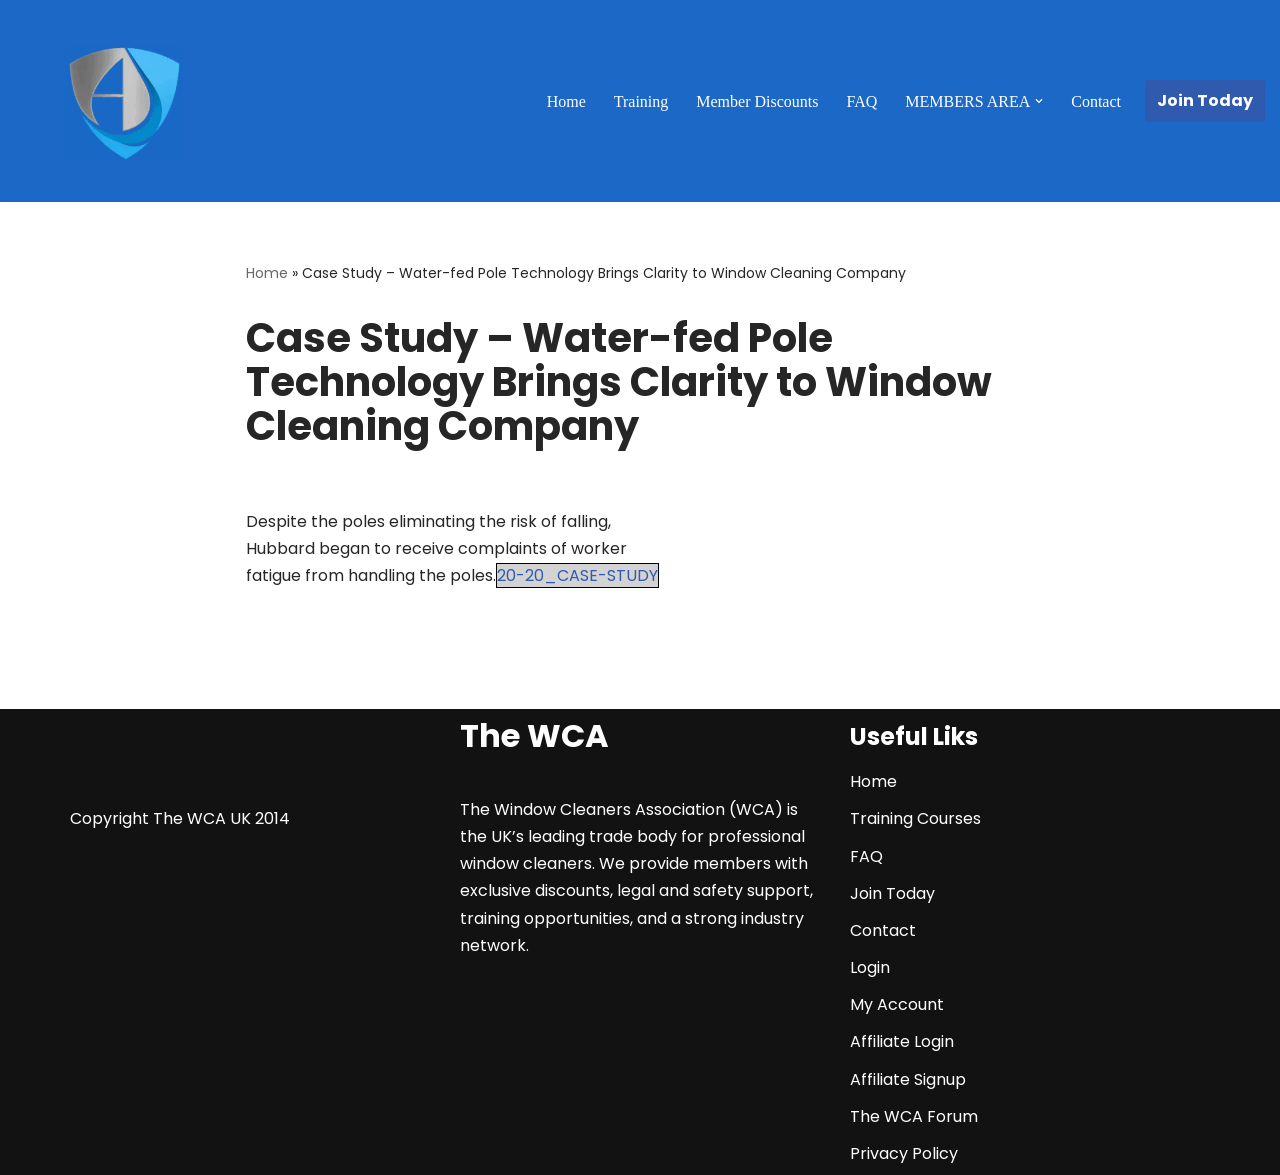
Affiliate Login (902, 1041)
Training (641, 101)
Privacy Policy (904, 1153)
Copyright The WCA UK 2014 (180, 818)
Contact (1096, 101)
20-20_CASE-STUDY (577, 575)
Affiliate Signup (908, 1079)
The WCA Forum (914, 1116)
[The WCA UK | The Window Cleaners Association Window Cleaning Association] (124, 104)
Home (566, 101)
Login (870, 967)
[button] (1039, 101)
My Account (897, 1004)
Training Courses (915, 818)
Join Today (1205, 100)
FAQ (861, 101)
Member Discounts (757, 101)
